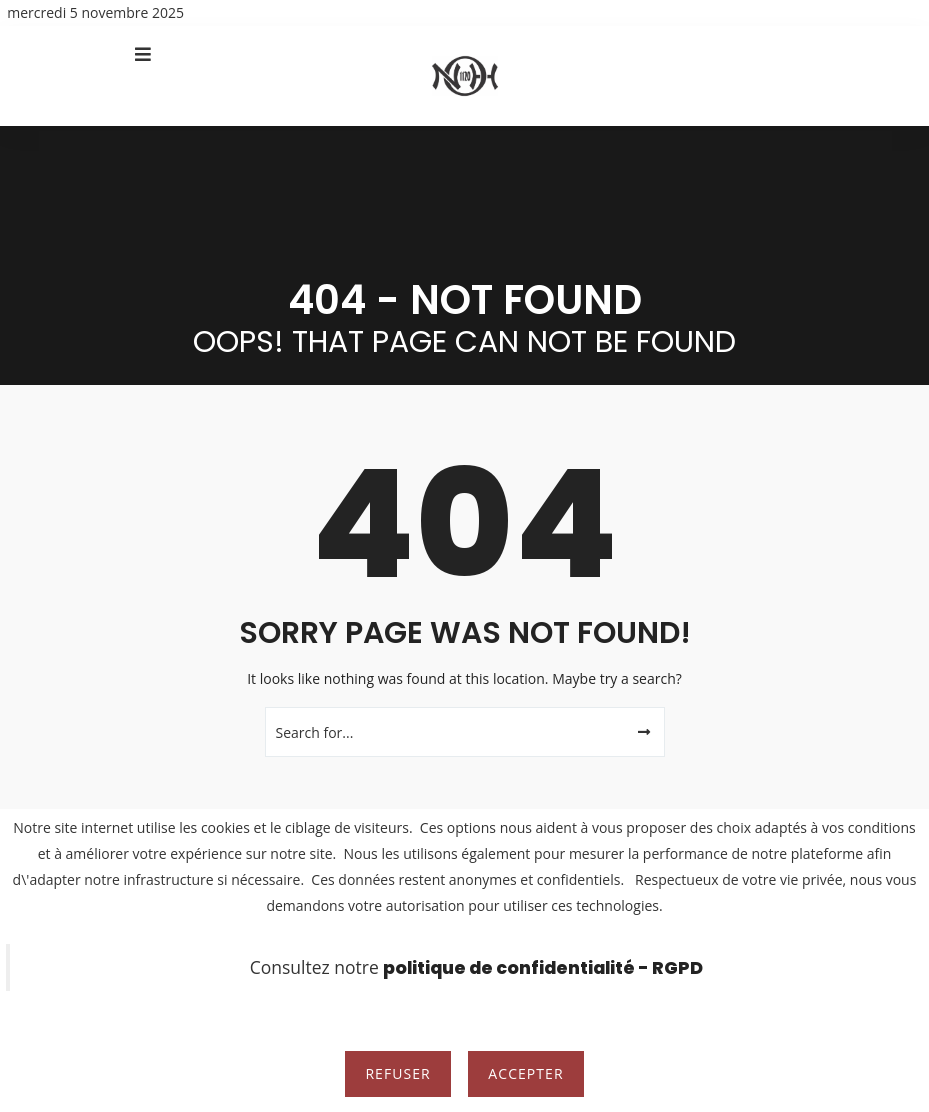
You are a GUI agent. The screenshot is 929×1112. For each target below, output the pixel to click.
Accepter (525, 1073)
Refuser (397, 1073)
